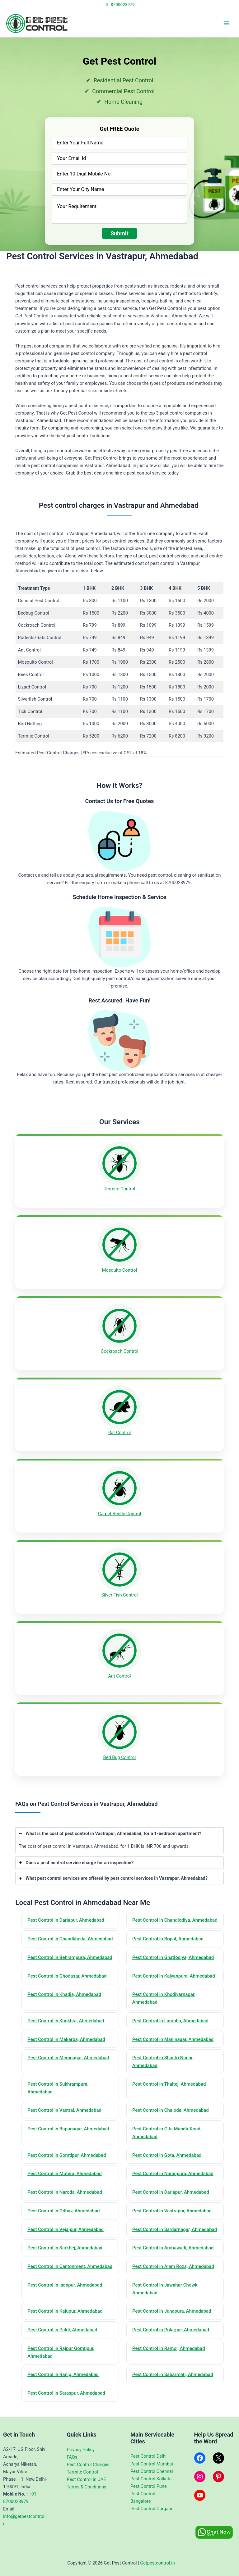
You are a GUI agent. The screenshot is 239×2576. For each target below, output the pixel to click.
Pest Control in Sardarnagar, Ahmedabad (174, 2229)
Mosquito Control (119, 1270)
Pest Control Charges (88, 2464)
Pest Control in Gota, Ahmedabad (166, 2155)
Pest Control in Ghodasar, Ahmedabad (66, 1976)
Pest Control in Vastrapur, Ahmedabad (172, 2211)
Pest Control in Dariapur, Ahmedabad (65, 1920)
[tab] (119, 1840)
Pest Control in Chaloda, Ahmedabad (170, 2110)
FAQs (72, 2457)
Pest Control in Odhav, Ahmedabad (63, 2211)
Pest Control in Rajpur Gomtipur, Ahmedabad (60, 2352)
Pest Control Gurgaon (152, 2508)
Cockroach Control (119, 1351)
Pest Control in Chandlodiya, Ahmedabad (175, 1920)
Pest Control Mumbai (151, 2464)
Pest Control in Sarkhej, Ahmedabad (64, 2248)
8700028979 (119, 4)
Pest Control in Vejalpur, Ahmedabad (65, 2229)
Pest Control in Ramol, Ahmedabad (168, 2348)
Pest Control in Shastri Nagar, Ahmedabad (163, 2061)
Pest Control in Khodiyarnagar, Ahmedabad (163, 1998)
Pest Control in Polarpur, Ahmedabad (170, 2330)
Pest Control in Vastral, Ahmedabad (64, 2110)
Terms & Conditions (86, 2487)
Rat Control (119, 1432)
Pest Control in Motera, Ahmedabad (64, 2173)
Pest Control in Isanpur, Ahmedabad (64, 2285)
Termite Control (119, 1189)
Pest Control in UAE (86, 2479)
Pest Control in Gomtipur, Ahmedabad (66, 2155)
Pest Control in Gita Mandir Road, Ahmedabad (166, 2132)
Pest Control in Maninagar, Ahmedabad (172, 2039)
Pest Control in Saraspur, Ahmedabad (66, 2393)
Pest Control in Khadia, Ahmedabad (64, 1994)
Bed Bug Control (119, 1757)
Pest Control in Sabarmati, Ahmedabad (172, 2374)
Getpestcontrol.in (157, 2563)
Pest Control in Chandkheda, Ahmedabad (70, 1939)
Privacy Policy (81, 2449)
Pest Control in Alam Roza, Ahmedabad (173, 2266)
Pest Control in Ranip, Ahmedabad (63, 2374)
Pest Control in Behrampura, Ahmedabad (69, 1957)
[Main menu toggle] (226, 23)
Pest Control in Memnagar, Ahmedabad (68, 2057)
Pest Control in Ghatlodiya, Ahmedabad (173, 1957)
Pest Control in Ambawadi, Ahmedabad (173, 2248)
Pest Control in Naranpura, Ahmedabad (172, 2173)
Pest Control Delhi (148, 2456)
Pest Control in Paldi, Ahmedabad (62, 2330)
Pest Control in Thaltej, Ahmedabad (169, 2084)
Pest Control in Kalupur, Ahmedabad (64, 2311)
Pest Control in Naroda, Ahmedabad (64, 2192)
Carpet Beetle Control (119, 1513)
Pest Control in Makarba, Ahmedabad (66, 2039)
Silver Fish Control (119, 1595)
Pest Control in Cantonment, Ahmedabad (69, 2266)
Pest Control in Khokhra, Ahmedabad (65, 2021)
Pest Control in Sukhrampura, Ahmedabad (57, 2088)
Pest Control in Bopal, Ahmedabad (168, 1939)
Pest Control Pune (148, 2486)
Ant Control (119, 1676)
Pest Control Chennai (151, 2471)
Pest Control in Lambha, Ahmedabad (170, 2021)
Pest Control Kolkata (150, 2479)
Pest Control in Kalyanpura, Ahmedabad (173, 1976)
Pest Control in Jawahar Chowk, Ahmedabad (165, 2289)
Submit (119, 233)
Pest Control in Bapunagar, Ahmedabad (68, 2129)
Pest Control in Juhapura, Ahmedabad (171, 2311)
